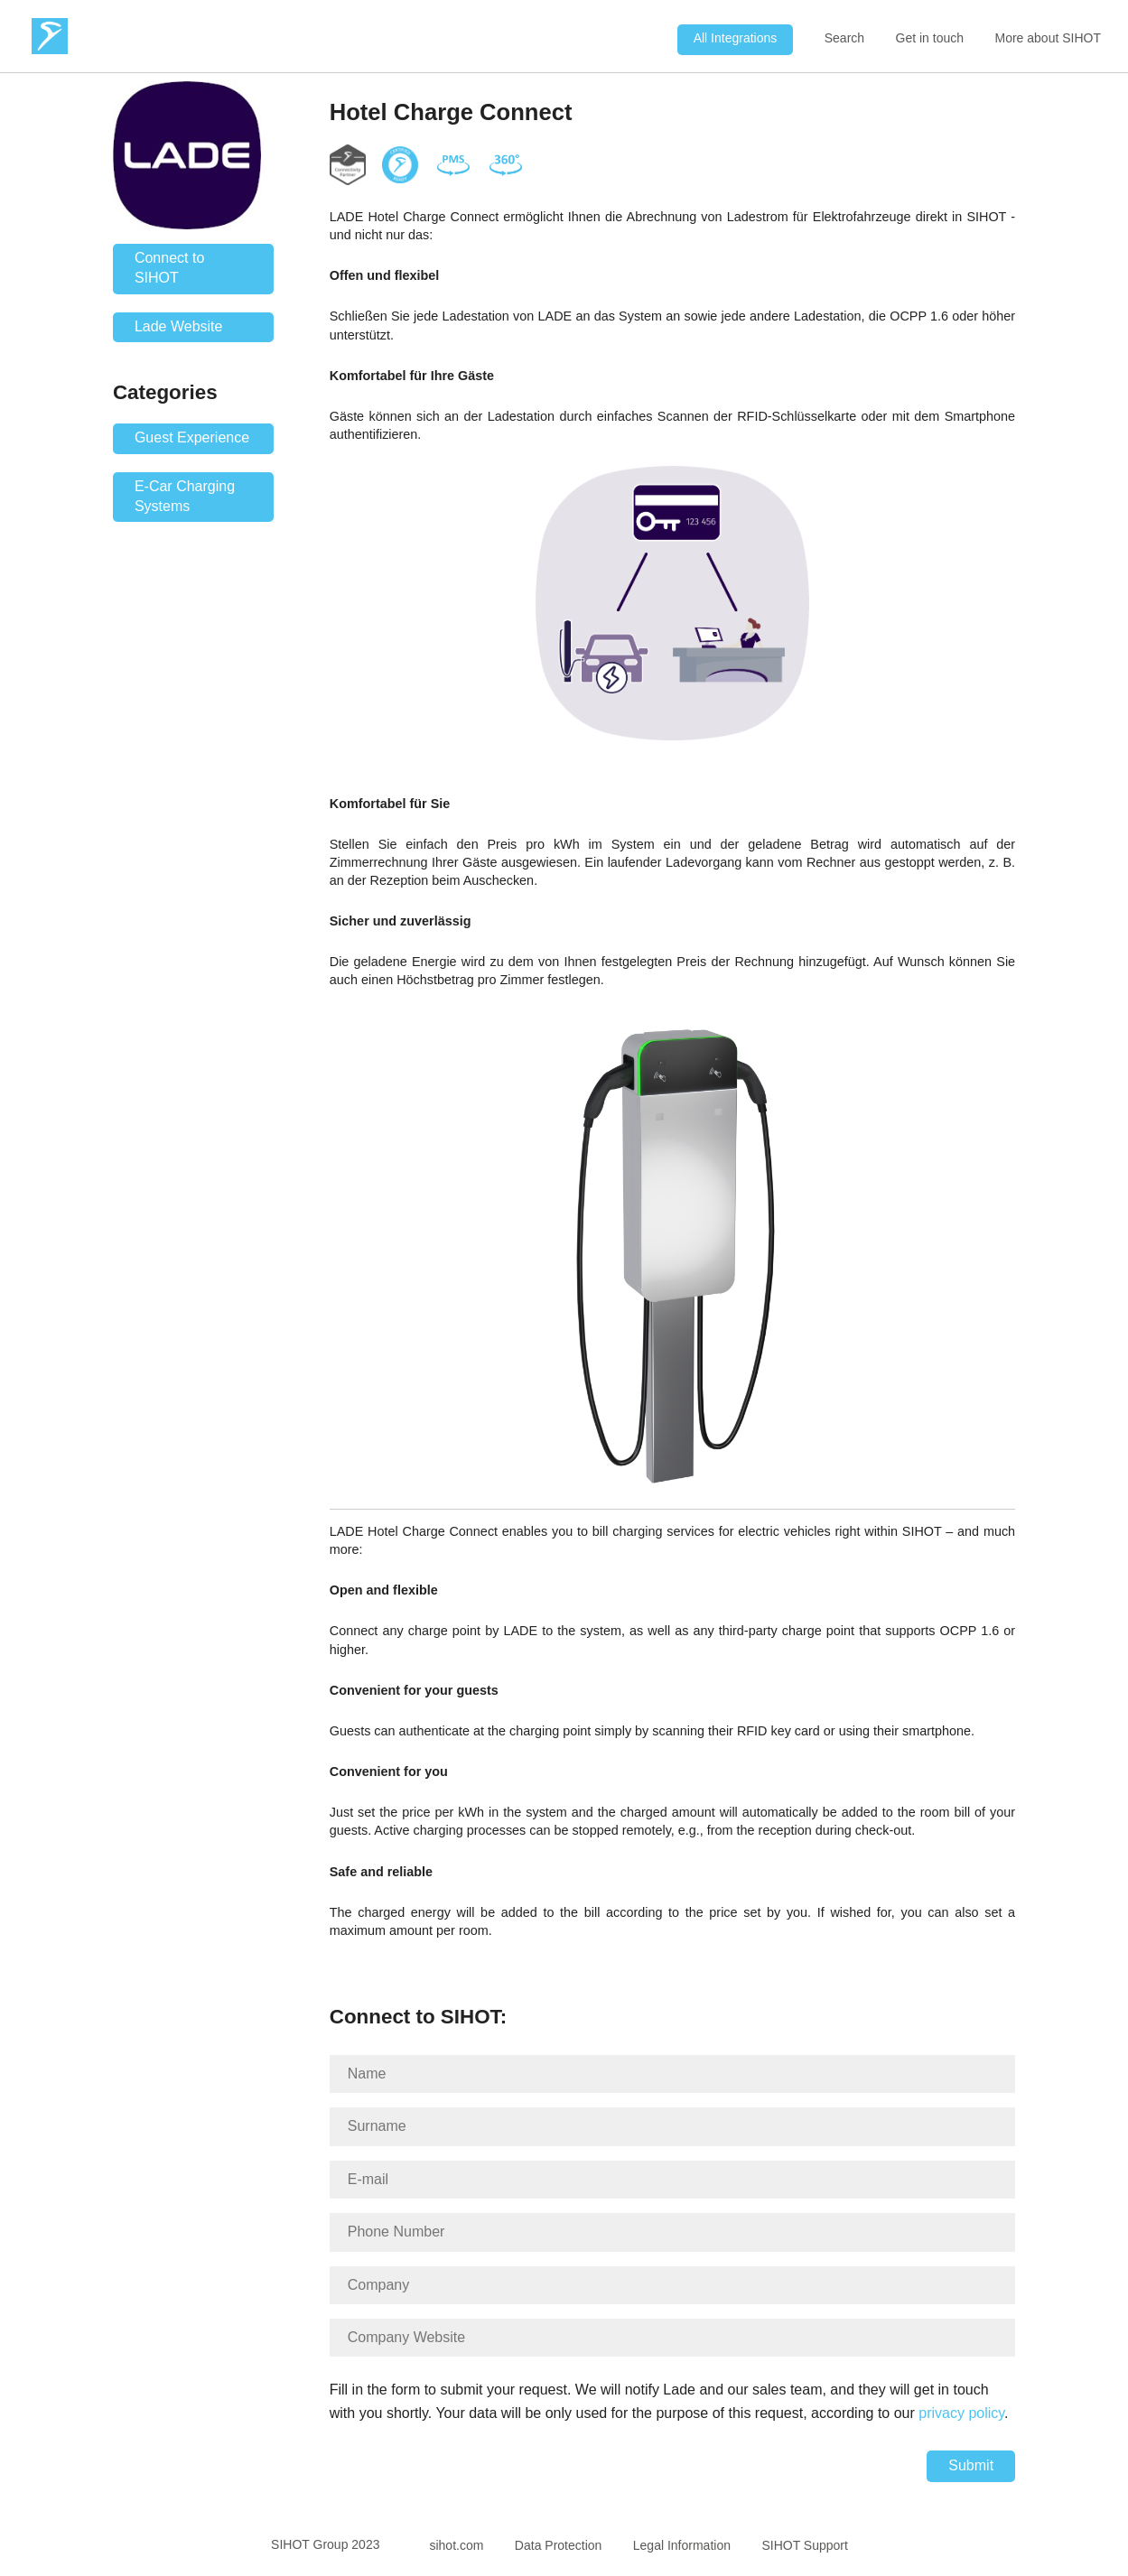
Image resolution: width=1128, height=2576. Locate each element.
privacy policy (961, 2413)
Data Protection (558, 2545)
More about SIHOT (1048, 38)
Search (844, 38)
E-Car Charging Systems (185, 496)
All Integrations (736, 38)
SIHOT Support (804, 2545)
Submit (970, 2465)
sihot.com (456, 2545)
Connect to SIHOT (169, 267)
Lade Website (179, 326)
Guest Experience (192, 437)
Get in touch (930, 38)
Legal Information (682, 2545)
